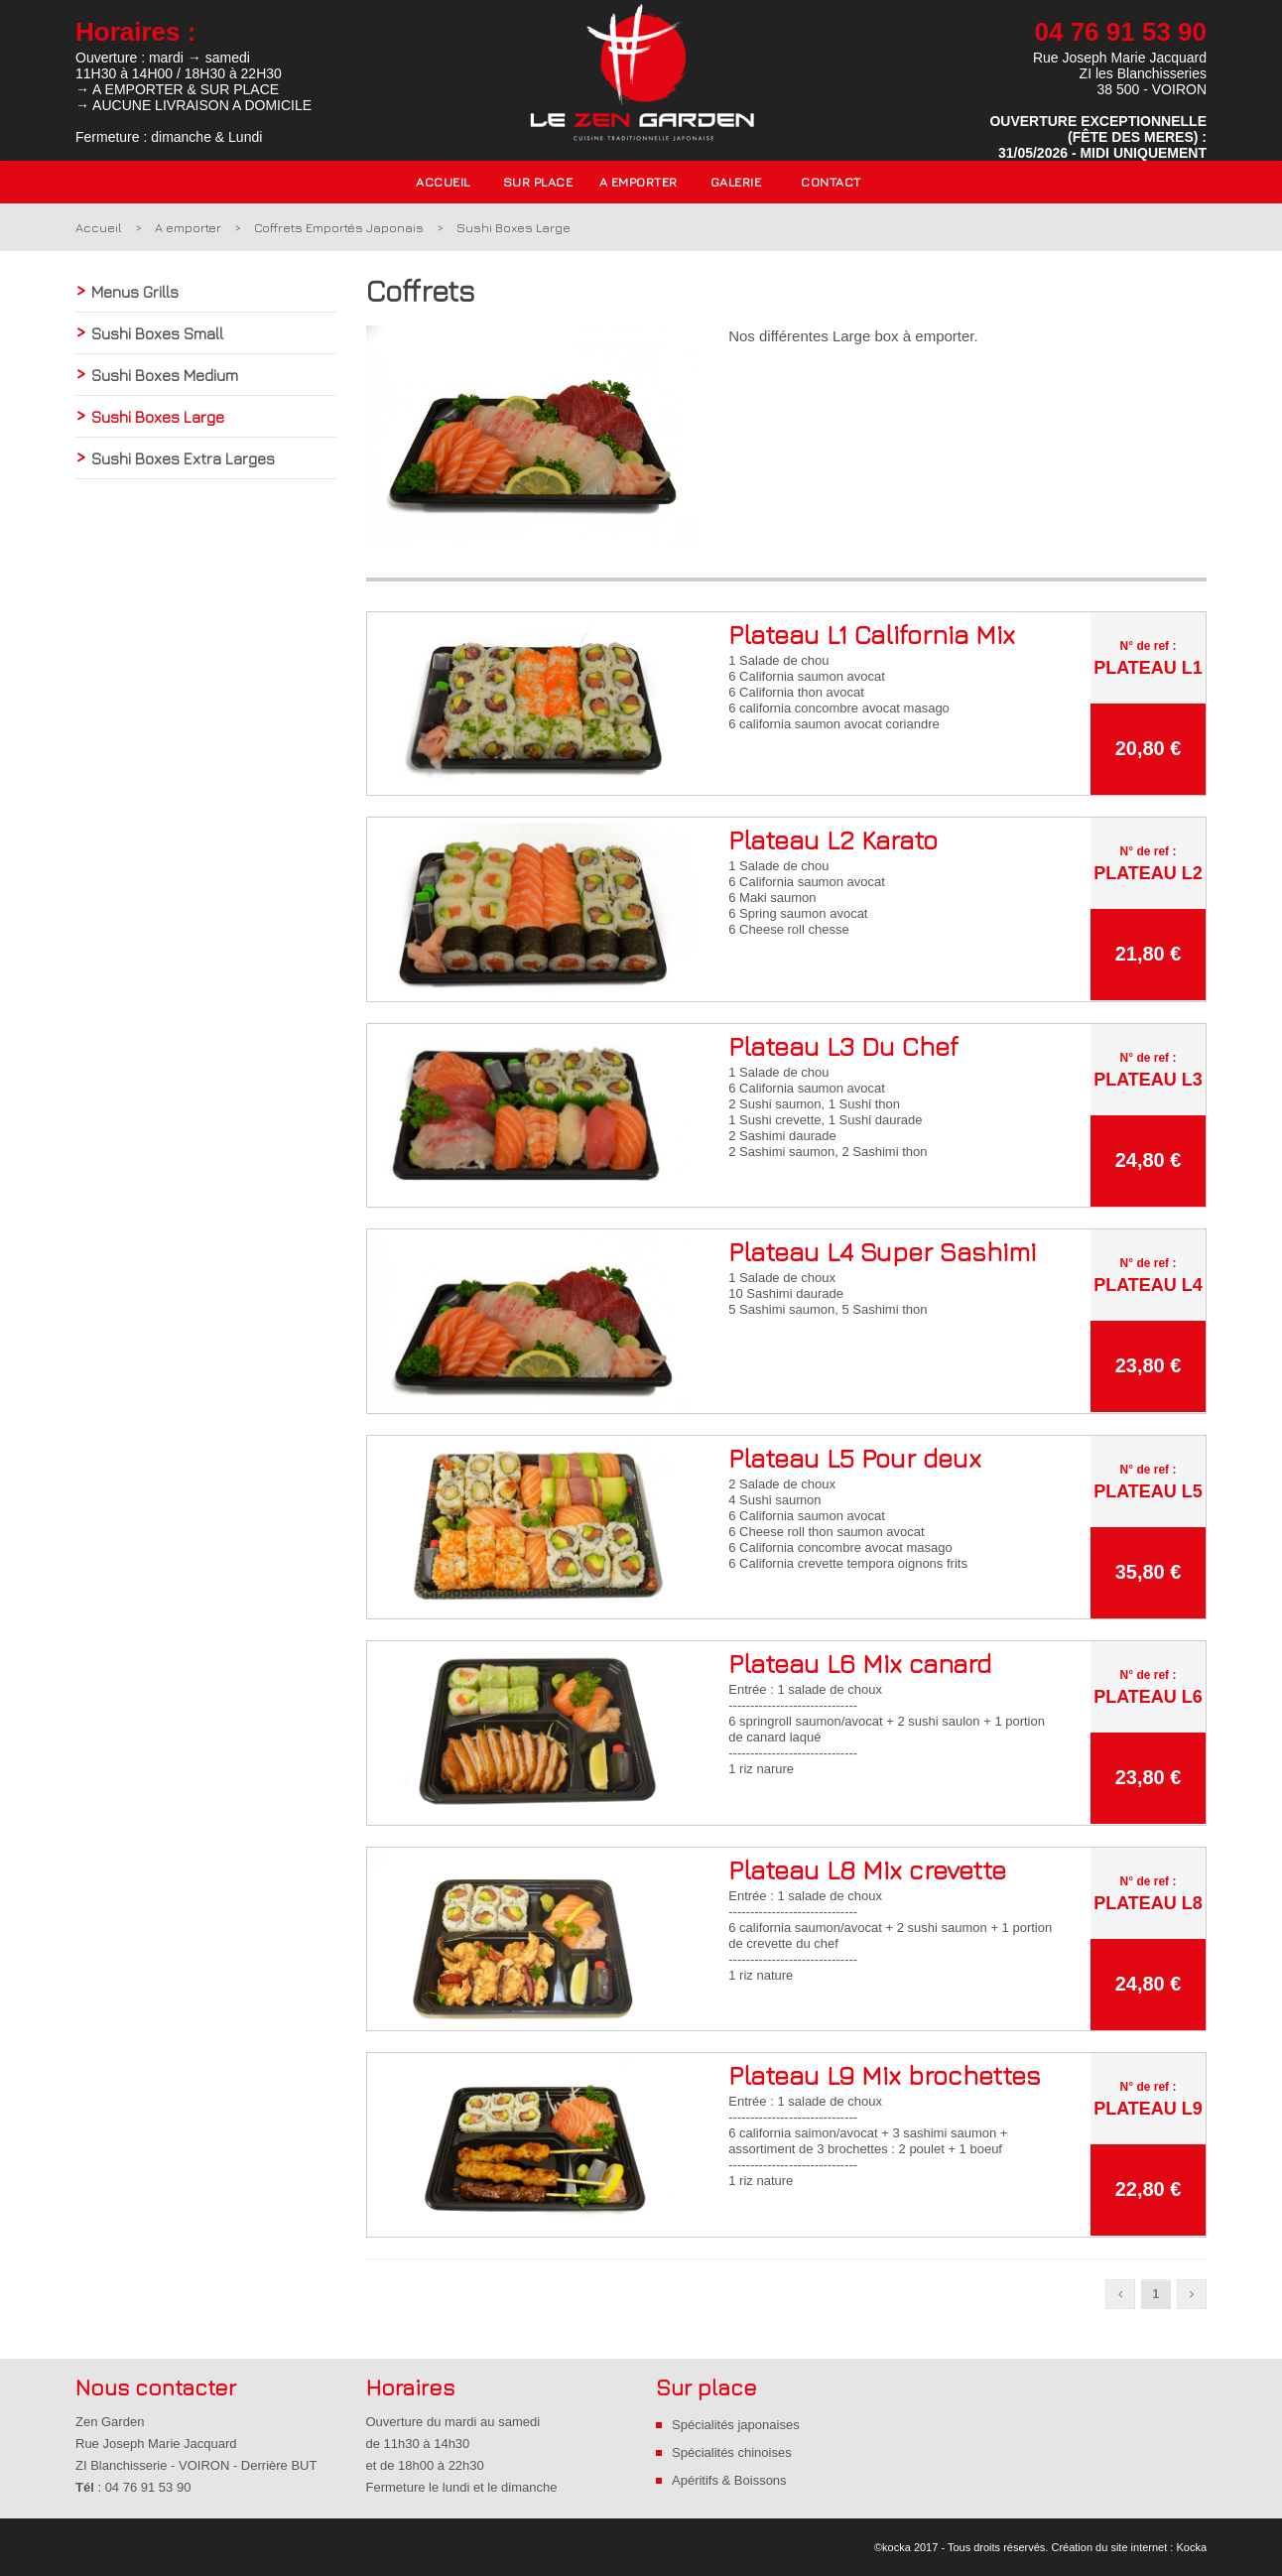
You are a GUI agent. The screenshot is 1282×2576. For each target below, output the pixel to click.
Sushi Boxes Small (157, 333)
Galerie (736, 182)
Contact (831, 182)
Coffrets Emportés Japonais (339, 227)
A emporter (188, 227)
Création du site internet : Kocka (1129, 2547)
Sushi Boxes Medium (164, 375)
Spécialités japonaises (736, 2424)
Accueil (443, 182)
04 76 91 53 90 (1121, 32)
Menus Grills (135, 292)
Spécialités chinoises (732, 2452)
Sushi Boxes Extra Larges (183, 458)
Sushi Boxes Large (513, 227)
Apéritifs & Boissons (729, 2480)
